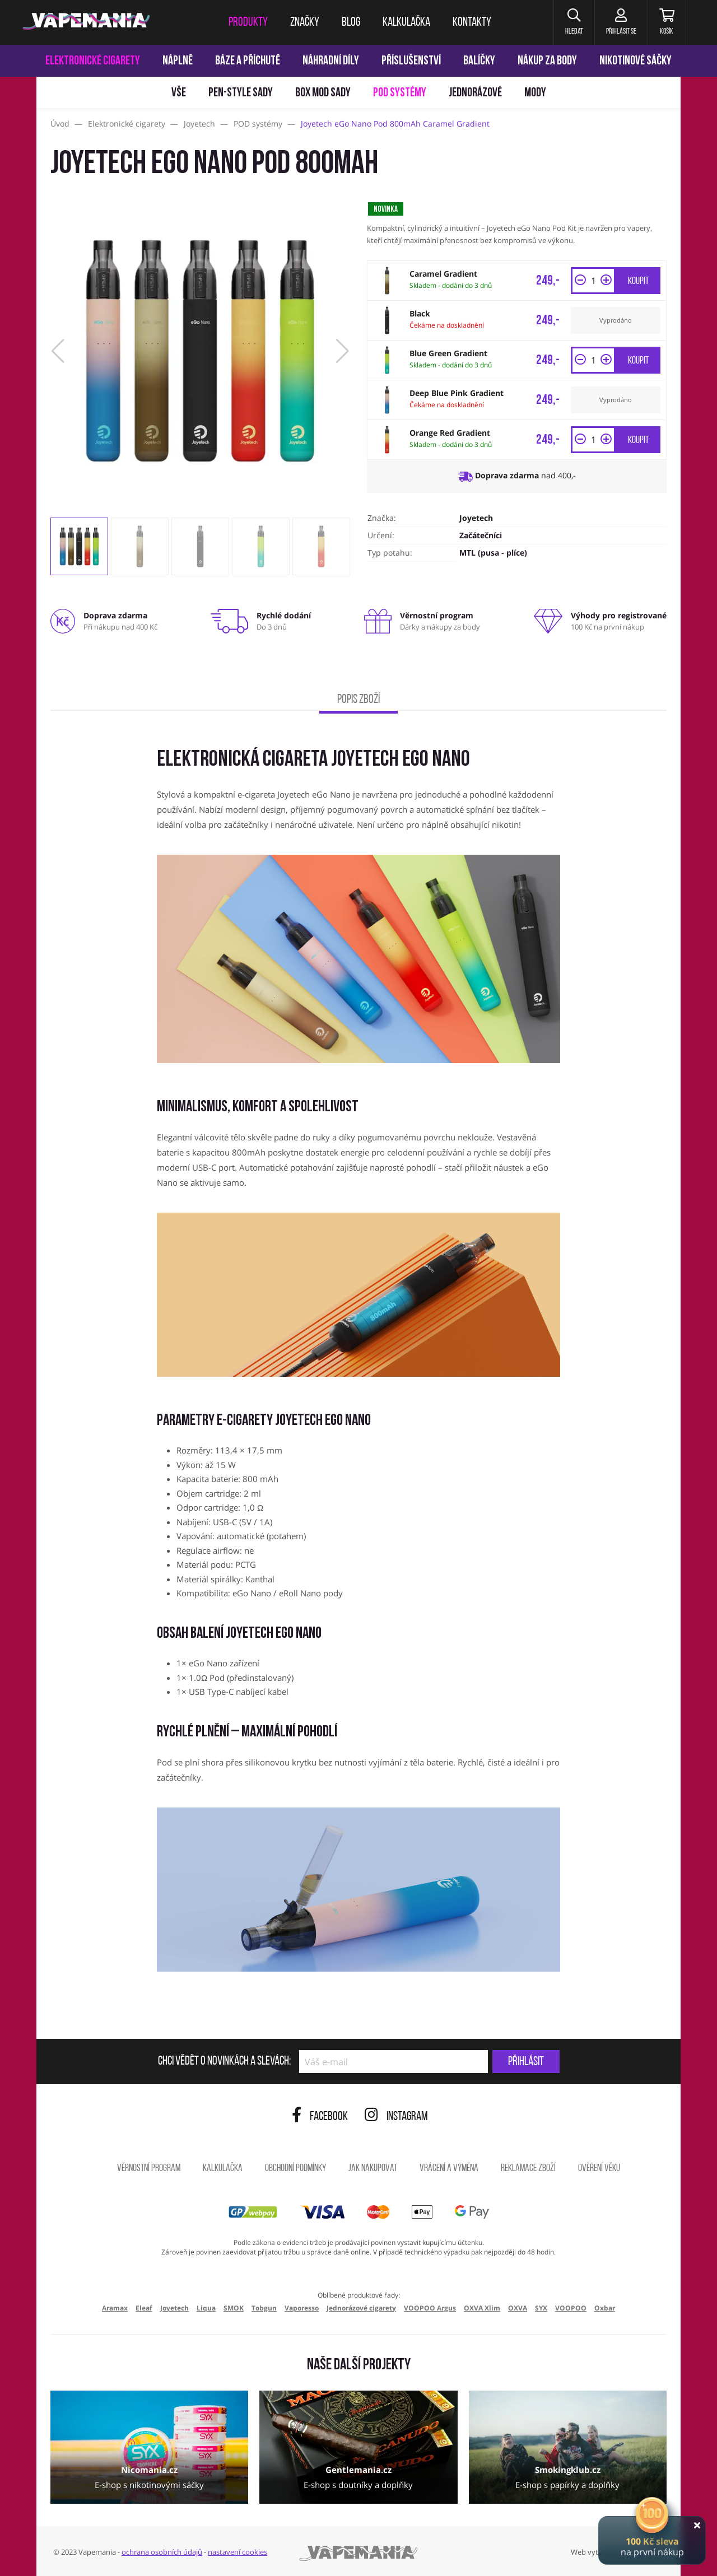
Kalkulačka (223, 2168)
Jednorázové (475, 93)
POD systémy (399, 93)
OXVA (517, 2308)
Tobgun (264, 2308)
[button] (573, 22)
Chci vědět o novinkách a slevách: (224, 2062)
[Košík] (667, 22)
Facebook (320, 2117)
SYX (541, 2308)
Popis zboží (358, 699)
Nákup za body (547, 61)
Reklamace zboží (528, 2168)
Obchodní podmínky (295, 2168)
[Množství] (593, 280)
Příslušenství (411, 61)
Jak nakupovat (372, 2168)
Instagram (396, 2117)
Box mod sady (323, 93)
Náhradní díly (330, 61)
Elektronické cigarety (92, 61)
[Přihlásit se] (621, 22)
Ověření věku (599, 2168)
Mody (535, 93)
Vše (178, 93)
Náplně (177, 61)
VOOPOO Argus (430, 2308)
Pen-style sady (240, 93)
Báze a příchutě (247, 61)
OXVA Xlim (482, 2308)
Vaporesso (302, 2308)
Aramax (115, 2308)
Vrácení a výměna (449, 2168)
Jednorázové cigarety (361, 2308)
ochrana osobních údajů (162, 2552)
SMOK (234, 2308)
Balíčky (479, 61)
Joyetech (476, 518)
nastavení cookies (237, 2552)
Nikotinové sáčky (635, 61)
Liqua (206, 2308)
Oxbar (604, 2308)
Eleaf (144, 2308)
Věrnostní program (148, 2168)
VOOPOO (570, 2308)
